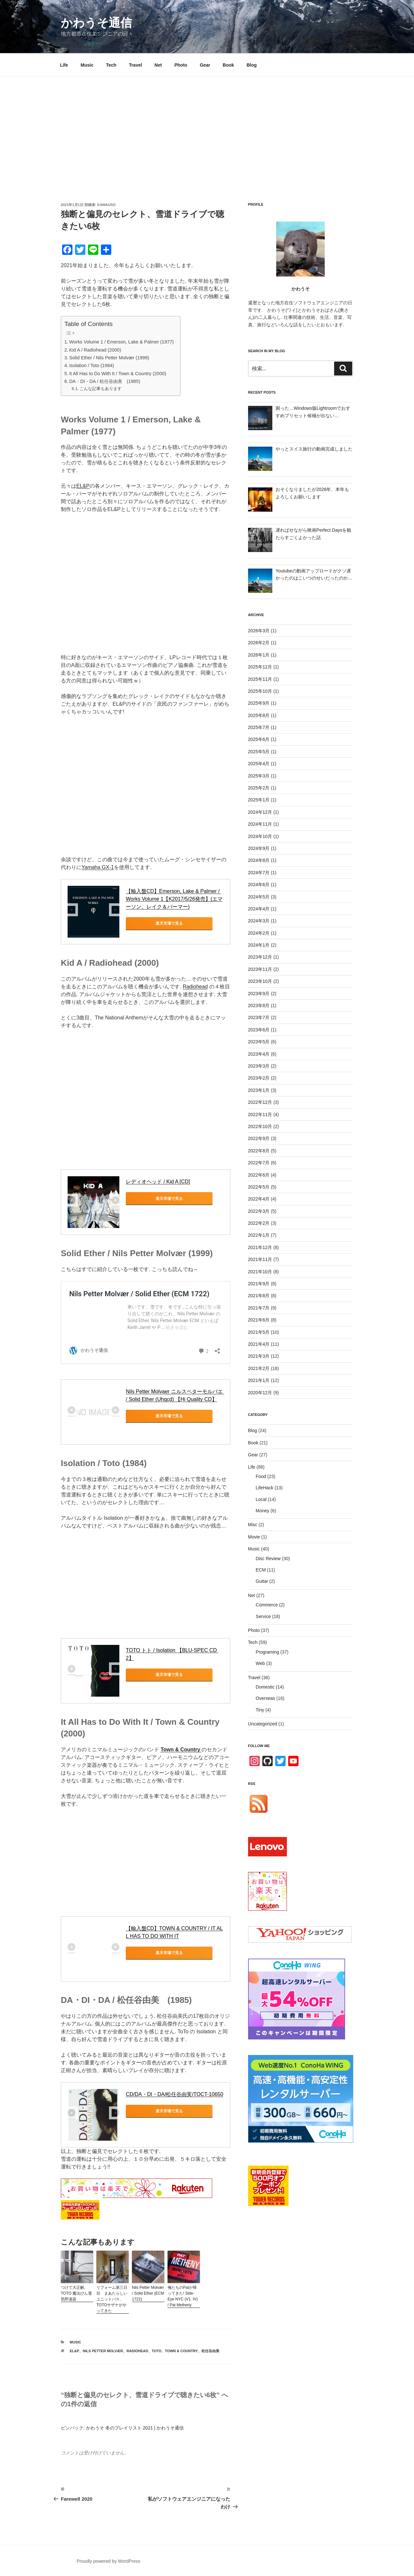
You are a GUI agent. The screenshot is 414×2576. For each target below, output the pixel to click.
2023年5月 (259, 1041)
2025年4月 (259, 763)
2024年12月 (260, 812)
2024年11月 (260, 824)
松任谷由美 (210, 2351)
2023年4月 (259, 1054)
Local (261, 1499)
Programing (267, 1652)
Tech (111, 65)
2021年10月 (260, 1271)
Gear (205, 65)
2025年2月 (259, 787)
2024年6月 (259, 884)
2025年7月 (259, 727)
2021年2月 (259, 1368)
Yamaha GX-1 (98, 867)
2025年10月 (260, 691)
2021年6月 (259, 1319)
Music (87, 65)
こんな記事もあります (101, 388)
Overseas (265, 1698)
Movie (254, 1536)
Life (64, 65)
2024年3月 (259, 920)
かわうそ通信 (96, 22)
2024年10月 (260, 836)
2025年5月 (259, 751)
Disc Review (268, 1558)
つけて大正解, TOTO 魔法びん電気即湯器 (76, 2293)
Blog (251, 65)
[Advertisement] (207, 125)
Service (263, 1616)
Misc (252, 1524)
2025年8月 (259, 715)
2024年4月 (259, 908)
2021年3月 (259, 1356)
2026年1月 (259, 655)
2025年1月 (259, 799)
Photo (180, 65)
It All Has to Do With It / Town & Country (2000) (117, 373)
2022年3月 (259, 1211)
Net (158, 65)
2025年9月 (259, 703)
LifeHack (264, 1487)
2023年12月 (260, 957)
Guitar (262, 1581)
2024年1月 (259, 945)
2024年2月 (259, 933)
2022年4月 (259, 1198)
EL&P (83, 486)
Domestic (265, 1687)
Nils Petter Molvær (103, 2351)
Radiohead (195, 986)
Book (228, 65)
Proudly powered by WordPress (108, 2561)
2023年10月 (260, 981)
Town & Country (181, 2351)
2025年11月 (260, 679)
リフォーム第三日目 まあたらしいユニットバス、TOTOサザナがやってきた (111, 2299)
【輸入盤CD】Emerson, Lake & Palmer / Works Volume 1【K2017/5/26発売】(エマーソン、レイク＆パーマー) (174, 898)
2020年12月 (260, 1392)
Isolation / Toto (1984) (91, 365)
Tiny (260, 1709)
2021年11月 (260, 1259)
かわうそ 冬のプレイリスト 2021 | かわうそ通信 (135, 2427)
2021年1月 (259, 1380)
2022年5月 (259, 1187)
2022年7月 (259, 1162)
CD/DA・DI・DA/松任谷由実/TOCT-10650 (174, 2094)
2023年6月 (259, 1029)
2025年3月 (259, 775)
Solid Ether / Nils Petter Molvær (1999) (109, 357)
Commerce (267, 1604)
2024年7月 (259, 872)
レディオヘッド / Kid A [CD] (158, 1181)
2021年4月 (259, 1344)
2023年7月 (259, 1017)
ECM (261, 1569)
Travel (135, 65)
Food (261, 1476)
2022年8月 (259, 1150)
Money (262, 1510)
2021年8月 (259, 1295)
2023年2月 (259, 1078)
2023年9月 (259, 993)
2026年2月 (259, 642)
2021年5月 (259, 1332)
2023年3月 (259, 1066)
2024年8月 (259, 860)
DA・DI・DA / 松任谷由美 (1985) (104, 381)
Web (260, 1663)
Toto (156, 2351)
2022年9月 (259, 1138)
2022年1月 (259, 1235)
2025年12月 (260, 666)
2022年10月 (260, 1126)
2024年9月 (259, 848)
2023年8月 (259, 1005)
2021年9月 (259, 1283)
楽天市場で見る (155, 923)
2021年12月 (260, 1247)
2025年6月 (259, 739)
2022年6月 (259, 1175)
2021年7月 (259, 1307)
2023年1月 (259, 1090)
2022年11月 (260, 1114)
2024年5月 (259, 896)
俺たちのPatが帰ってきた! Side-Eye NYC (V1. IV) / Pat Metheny (183, 2296)
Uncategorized (262, 1723)
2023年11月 (260, 969)
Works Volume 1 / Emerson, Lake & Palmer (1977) (121, 341)
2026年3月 (259, 630)
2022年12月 (260, 1102)
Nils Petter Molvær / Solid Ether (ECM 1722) (148, 2293)
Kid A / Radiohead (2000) (95, 350)
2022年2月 (259, 1223)
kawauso (106, 205)
